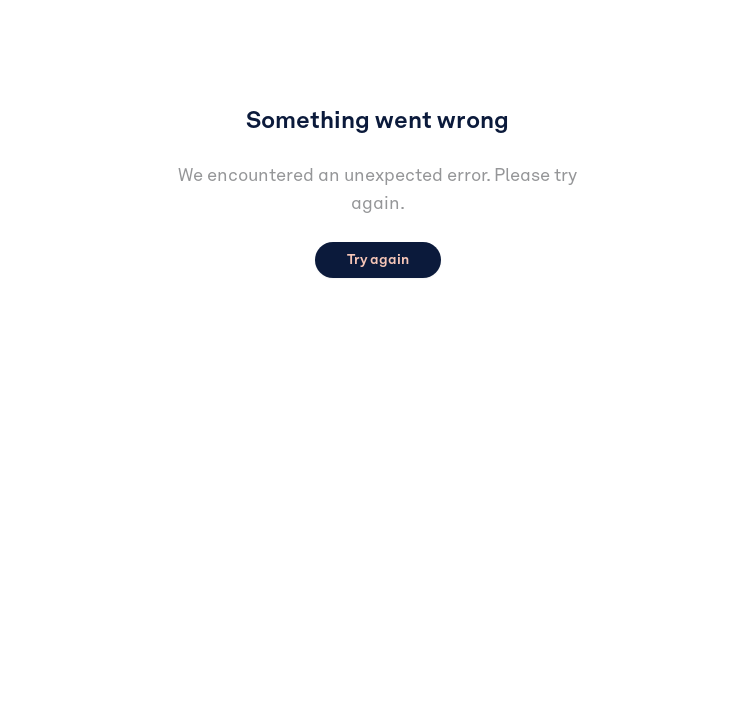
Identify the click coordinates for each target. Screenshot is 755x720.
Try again (378, 260)
